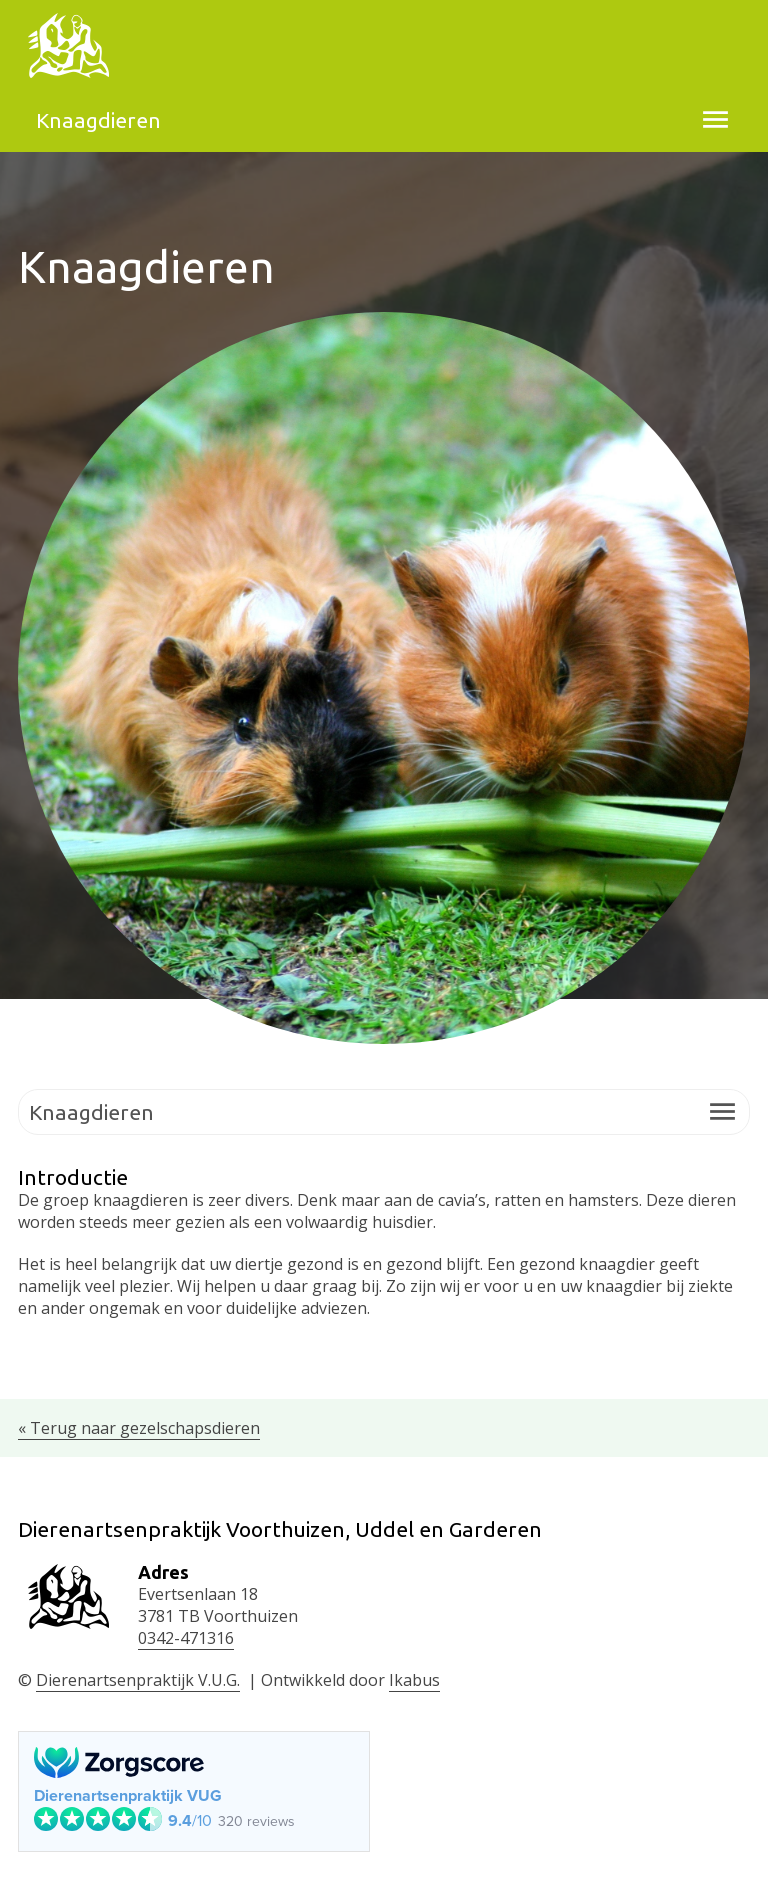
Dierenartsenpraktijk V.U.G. (138, 1680)
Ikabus (414, 1680)
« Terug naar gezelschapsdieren (139, 1428)
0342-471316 (186, 1638)
